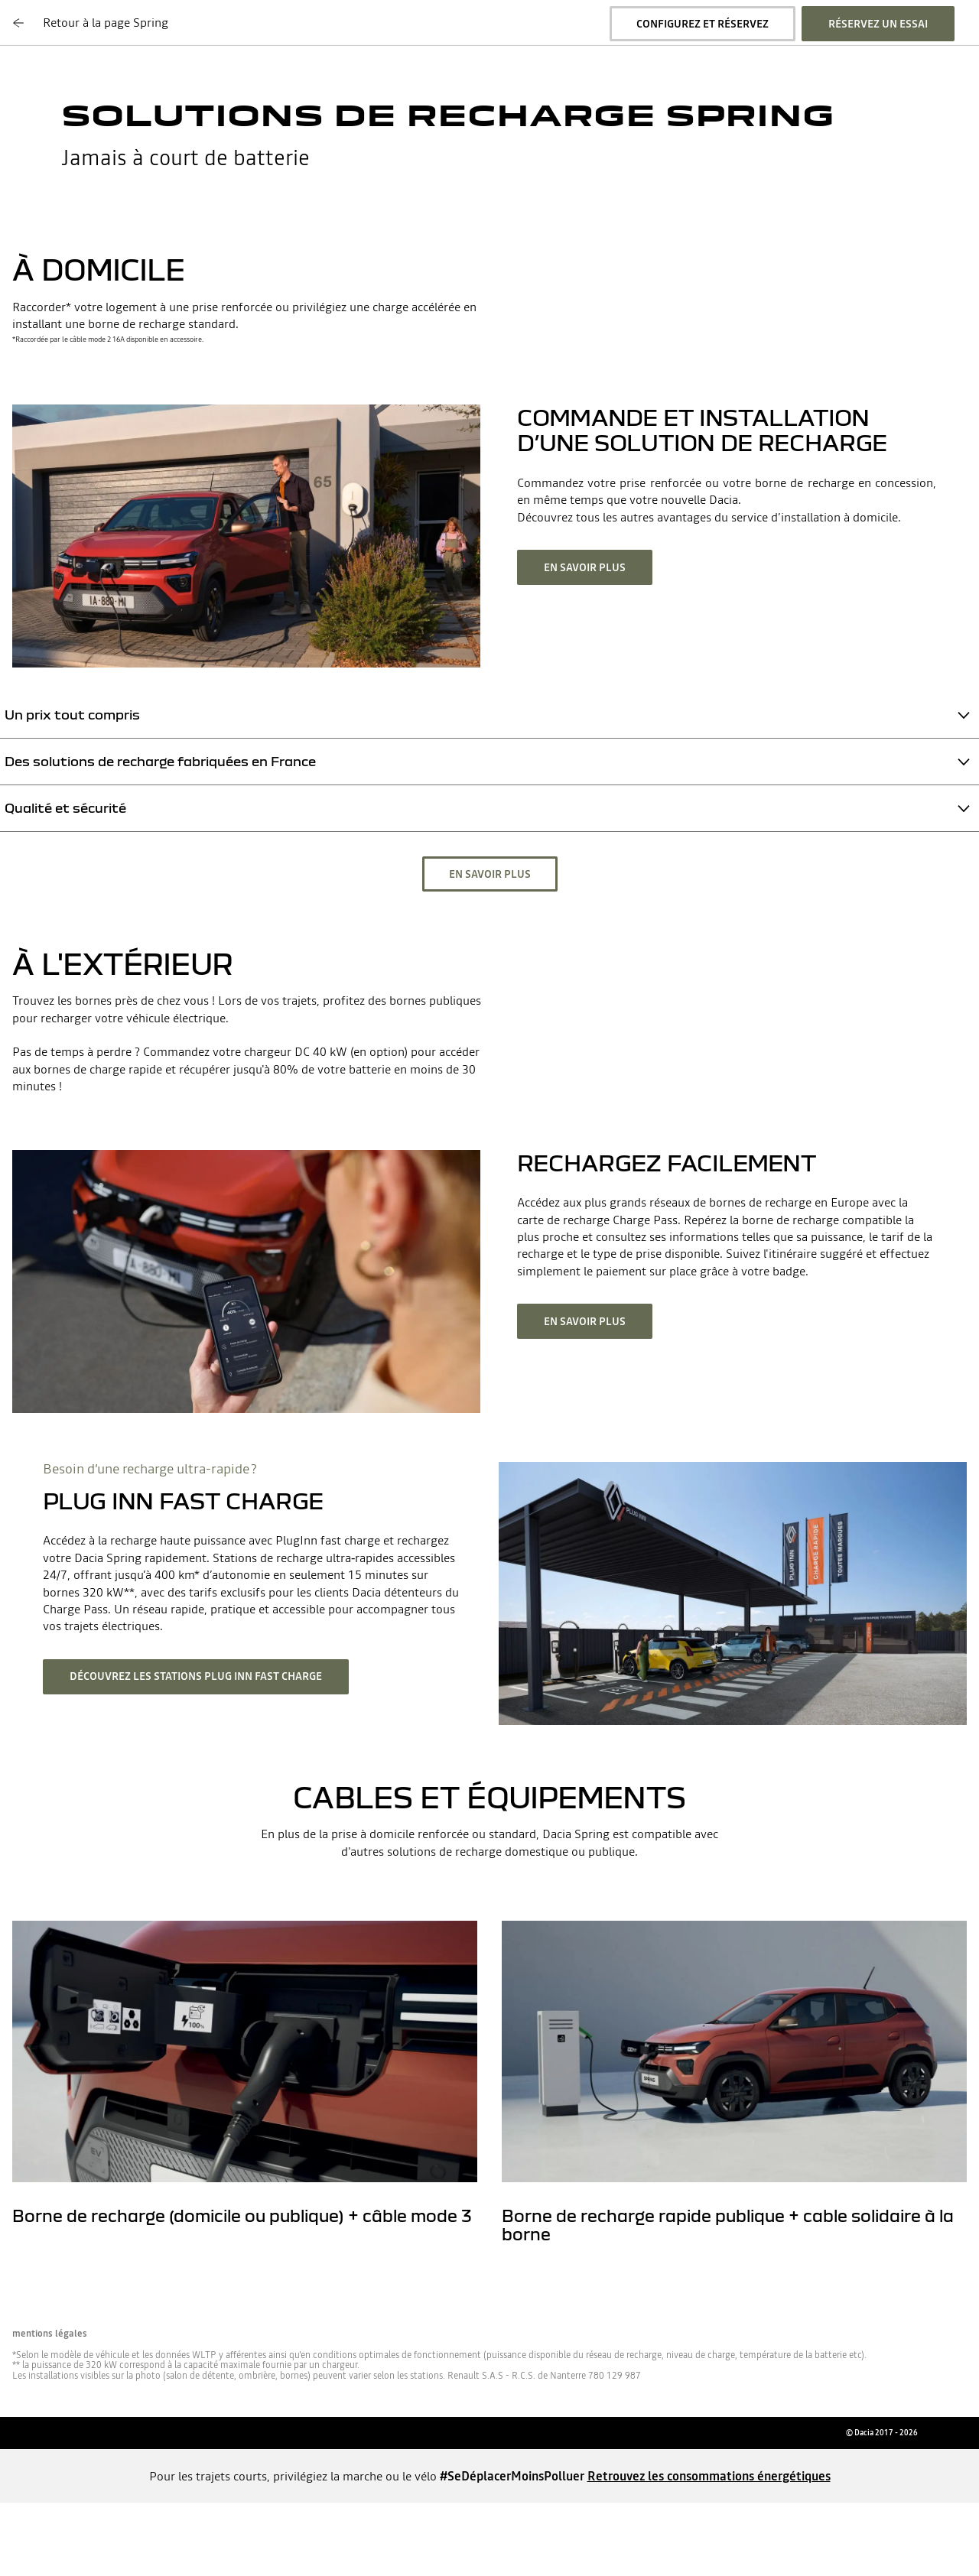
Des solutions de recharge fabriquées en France (160, 761)
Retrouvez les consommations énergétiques (709, 2475)
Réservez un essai (878, 23)
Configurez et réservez (702, 23)
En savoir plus (585, 567)
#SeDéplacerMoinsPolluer (512, 2475)
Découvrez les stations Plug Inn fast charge (196, 1676)
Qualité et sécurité (65, 808)
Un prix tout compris (72, 714)
